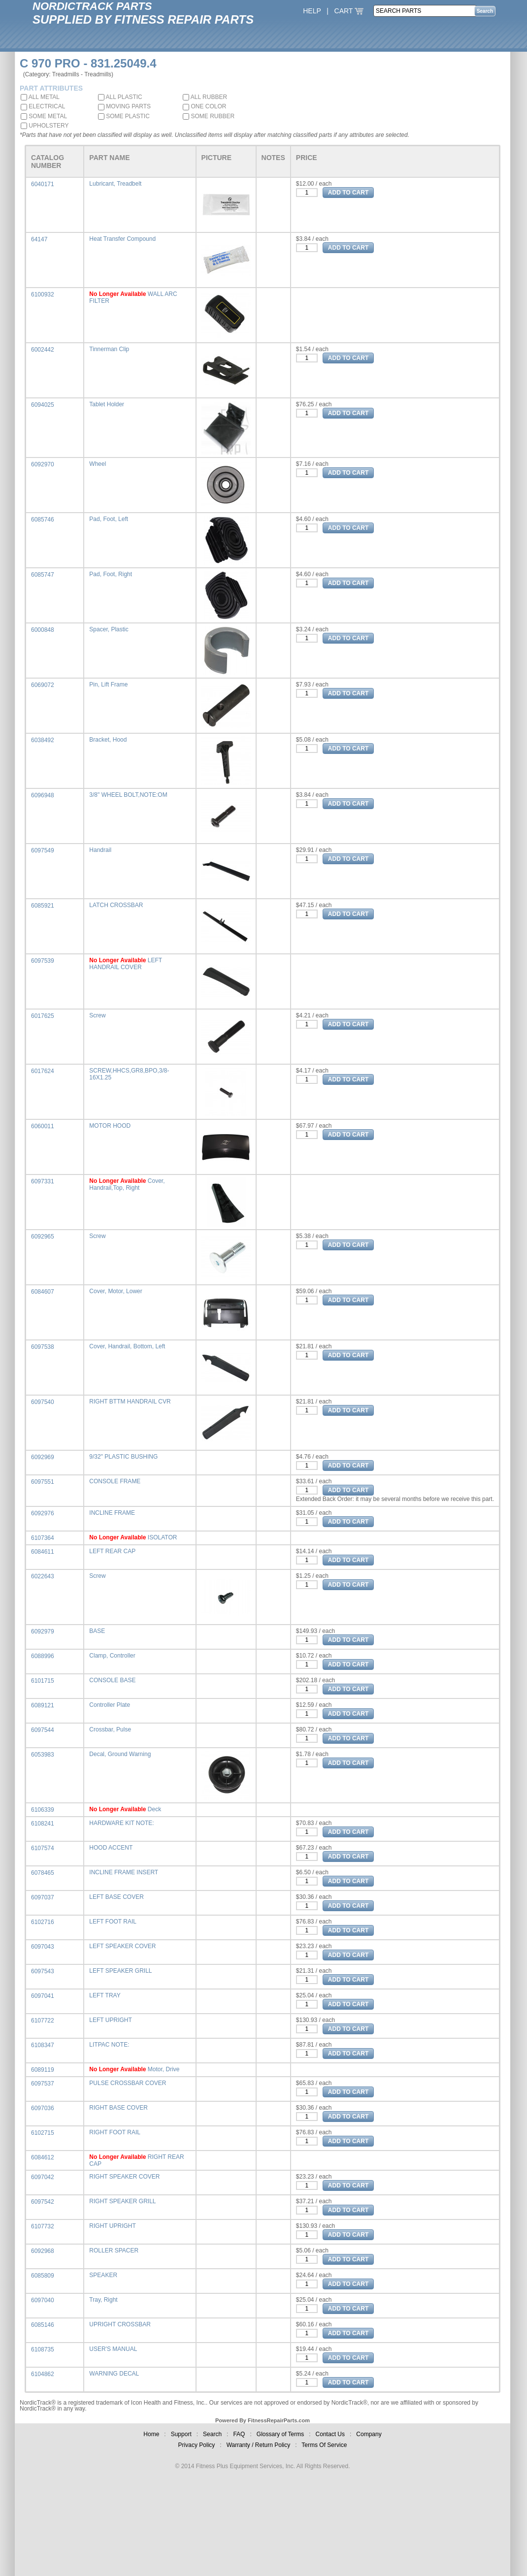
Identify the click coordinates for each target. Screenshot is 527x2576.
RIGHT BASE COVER (118, 2107)
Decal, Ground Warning (120, 1754)
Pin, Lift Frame (108, 684)
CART (349, 11)
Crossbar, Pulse (110, 1729)
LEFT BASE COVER (116, 1896)
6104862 (42, 2374)
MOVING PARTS (124, 106)
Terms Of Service (324, 2445)
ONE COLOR (204, 106)
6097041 (42, 1995)
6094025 (42, 404)
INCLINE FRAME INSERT (123, 1872)
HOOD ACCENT (110, 1847)
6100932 (42, 294)
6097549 (42, 850)
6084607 (42, 1291)
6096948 (42, 795)
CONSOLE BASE (112, 1680)
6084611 (42, 1551)
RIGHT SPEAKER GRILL (122, 2201)
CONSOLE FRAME (114, 1481)
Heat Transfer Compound (122, 238)
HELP (312, 11)
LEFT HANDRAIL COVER (125, 964)
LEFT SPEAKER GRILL (120, 1970)
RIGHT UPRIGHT (112, 2225)
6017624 (42, 1071)
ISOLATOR (162, 1537)
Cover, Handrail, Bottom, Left (127, 1346)
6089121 (42, 1705)
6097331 (42, 1181)
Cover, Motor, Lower (115, 1291)
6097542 (42, 2201)
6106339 (42, 1809)
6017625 (42, 1015)
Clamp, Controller (112, 1655)
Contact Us (330, 2434)
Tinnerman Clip (109, 349)
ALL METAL (40, 97)
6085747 (42, 574)
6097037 (42, 1897)
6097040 (42, 2300)
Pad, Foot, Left (108, 519)
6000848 (42, 629)
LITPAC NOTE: (109, 2044)
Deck (154, 1809)
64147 (39, 239)
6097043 (42, 1946)
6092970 (42, 464)
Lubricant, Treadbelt (115, 183)
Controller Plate (109, 1704)
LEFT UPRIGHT (110, 2020)
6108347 (42, 2045)
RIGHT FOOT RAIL (114, 2132)
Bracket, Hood (108, 739)
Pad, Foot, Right (110, 574)
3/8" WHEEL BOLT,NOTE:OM (128, 794)
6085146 (42, 2324)
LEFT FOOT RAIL (112, 1921)
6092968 (42, 2251)
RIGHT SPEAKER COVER (124, 2176)
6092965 (42, 1236)
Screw (97, 1015)
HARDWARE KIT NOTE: (121, 1823)
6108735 (42, 2349)
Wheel (97, 463)
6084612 (42, 2157)
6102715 (42, 2132)
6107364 (42, 1537)
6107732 (42, 2226)
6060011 (42, 1126)
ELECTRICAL (43, 106)
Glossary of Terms (280, 2434)
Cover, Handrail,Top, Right (127, 1184)
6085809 (42, 2275)
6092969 (42, 1457)
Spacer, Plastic (108, 629)
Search (212, 2434)
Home (151, 2434)
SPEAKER (103, 2275)
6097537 (42, 2083)
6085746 (42, 519)
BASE (97, 1631)
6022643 (42, 1576)
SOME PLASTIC (124, 116)
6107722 (42, 2020)
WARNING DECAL (114, 2373)
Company (368, 2434)
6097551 (42, 1481)
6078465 (42, 1872)
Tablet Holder (106, 404)
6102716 (42, 1922)
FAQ (239, 2434)
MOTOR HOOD (110, 1125)
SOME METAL (44, 116)
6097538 (42, 1346)
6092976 (42, 1513)
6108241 (42, 1823)
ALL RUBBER (205, 97)
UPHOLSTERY (44, 125)
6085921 (42, 905)
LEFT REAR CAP (112, 1551)
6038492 (42, 740)
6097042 (42, 2177)
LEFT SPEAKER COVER (122, 1946)
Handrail (100, 850)
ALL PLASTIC (120, 97)
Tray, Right (103, 2299)
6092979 (42, 1631)
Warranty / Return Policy (259, 2445)
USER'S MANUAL (113, 2349)
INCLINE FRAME (112, 1512)
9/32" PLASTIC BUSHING (123, 1456)
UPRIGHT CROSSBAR (119, 2324)
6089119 (42, 2069)
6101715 (42, 1680)
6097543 (42, 1971)
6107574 (42, 1848)
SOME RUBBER (208, 116)
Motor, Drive (164, 2069)
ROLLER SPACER (113, 2250)
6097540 (42, 1402)
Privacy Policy (196, 2445)
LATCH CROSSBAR (116, 905)
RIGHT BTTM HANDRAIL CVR (129, 1401)
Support (181, 2434)
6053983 (42, 1754)
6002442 (42, 349)
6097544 (42, 1730)
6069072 (42, 685)
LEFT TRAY (104, 1995)
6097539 (42, 960)
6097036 (42, 2108)
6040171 (42, 184)
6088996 (42, 1656)
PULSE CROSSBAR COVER (127, 2083)
